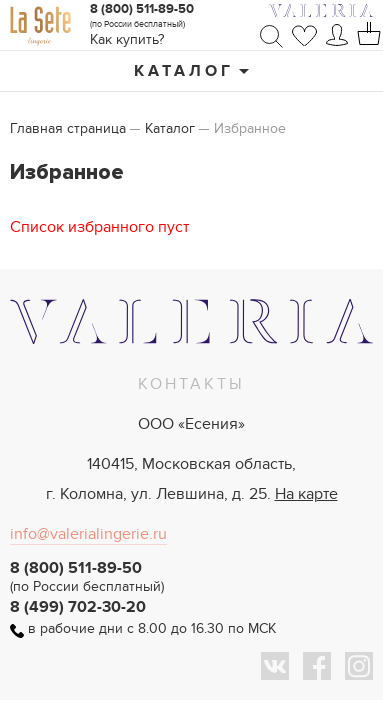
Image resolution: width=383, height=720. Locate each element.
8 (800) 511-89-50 (142, 9)
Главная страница (68, 128)
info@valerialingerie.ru (88, 534)
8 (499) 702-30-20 (78, 607)
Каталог (184, 71)
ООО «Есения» (191, 424)
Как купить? (127, 39)
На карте (306, 494)
